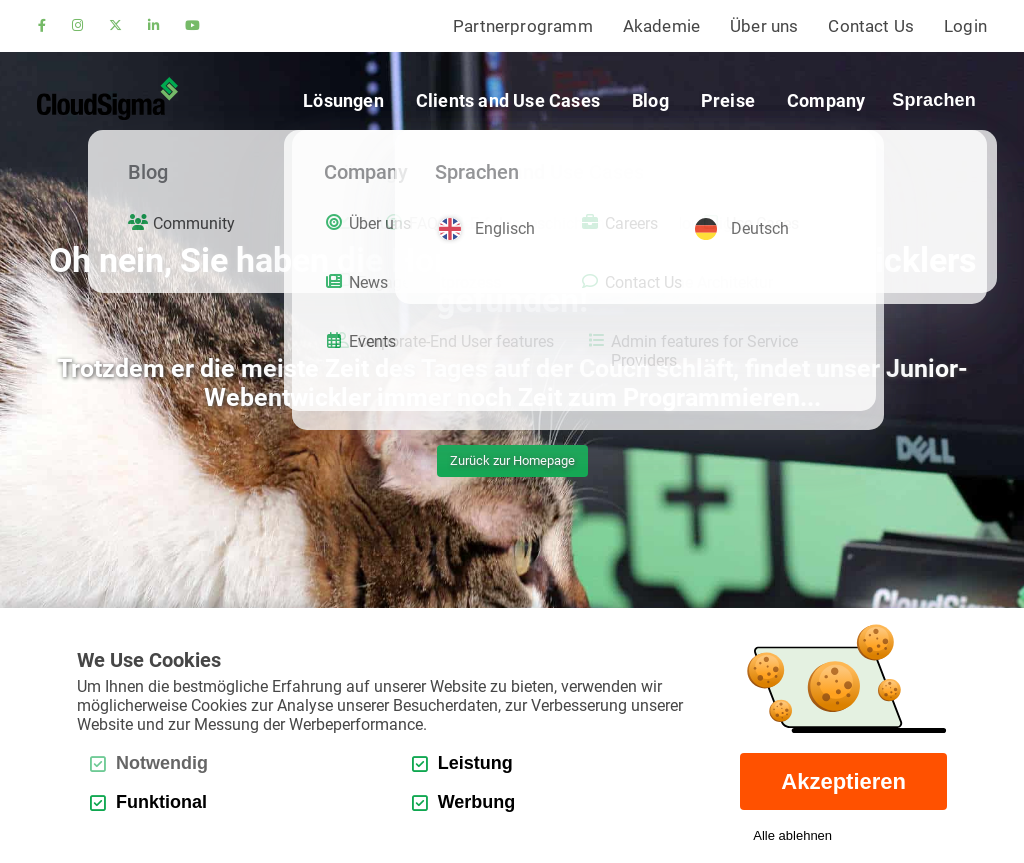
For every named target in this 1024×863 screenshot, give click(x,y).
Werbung (464, 802)
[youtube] (192, 26)
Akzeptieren (843, 781)
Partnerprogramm (523, 26)
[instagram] (77, 26)
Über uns (764, 26)
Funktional (148, 802)
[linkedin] (153, 26)
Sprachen (934, 100)
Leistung (462, 763)
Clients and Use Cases (508, 100)
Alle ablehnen (792, 835)
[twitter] (115, 26)
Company (826, 100)
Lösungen (343, 100)
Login (965, 26)
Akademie (661, 26)
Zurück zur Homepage (512, 460)
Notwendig (149, 763)
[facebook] (42, 26)
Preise (728, 100)
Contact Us (871, 26)
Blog (650, 100)
